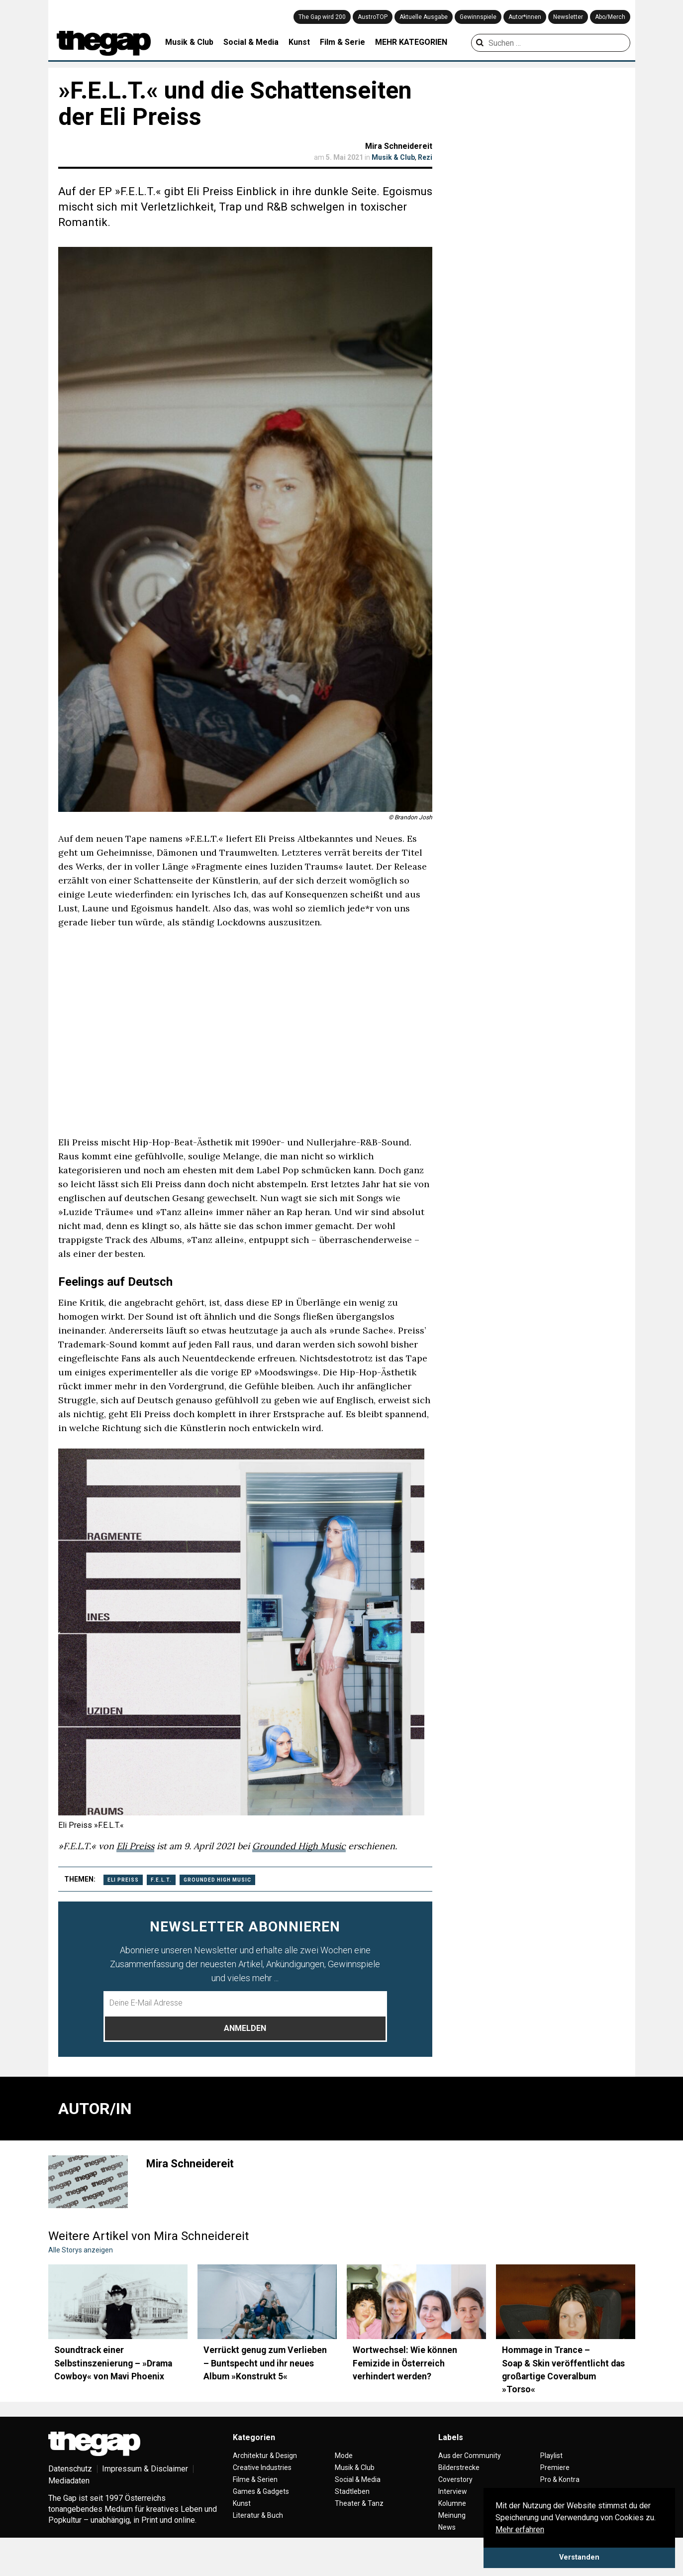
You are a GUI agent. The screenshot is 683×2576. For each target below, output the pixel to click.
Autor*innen (524, 16)
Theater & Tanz (359, 2503)
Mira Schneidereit (398, 146)
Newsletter (568, 16)
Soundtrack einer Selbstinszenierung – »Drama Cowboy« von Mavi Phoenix (113, 2363)
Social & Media (251, 42)
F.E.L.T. (161, 1880)
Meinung (452, 2515)
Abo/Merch (610, 16)
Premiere (555, 2467)
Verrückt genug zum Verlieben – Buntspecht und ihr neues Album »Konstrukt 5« (265, 2363)
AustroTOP (373, 16)
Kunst (299, 42)
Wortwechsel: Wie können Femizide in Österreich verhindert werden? (405, 2363)
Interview (452, 2491)
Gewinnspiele (478, 16)
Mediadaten (69, 2480)
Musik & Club (189, 42)
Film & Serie (342, 42)
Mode (344, 2456)
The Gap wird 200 (322, 16)
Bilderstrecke (459, 2467)
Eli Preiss (135, 1846)
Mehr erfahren (519, 2529)
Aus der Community (469, 2456)
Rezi (425, 157)
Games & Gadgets (261, 2491)
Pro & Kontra (560, 2479)
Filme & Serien (255, 2479)
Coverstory (455, 2479)
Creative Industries (262, 2467)
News (447, 2527)
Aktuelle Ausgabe (423, 16)
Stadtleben (352, 2491)
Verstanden (579, 2557)
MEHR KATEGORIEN (411, 42)
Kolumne (452, 2503)
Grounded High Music (299, 1846)
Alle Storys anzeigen (80, 2250)
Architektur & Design (265, 2456)
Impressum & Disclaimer (145, 2468)
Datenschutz (70, 2468)
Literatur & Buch (258, 2515)
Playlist (551, 2456)
